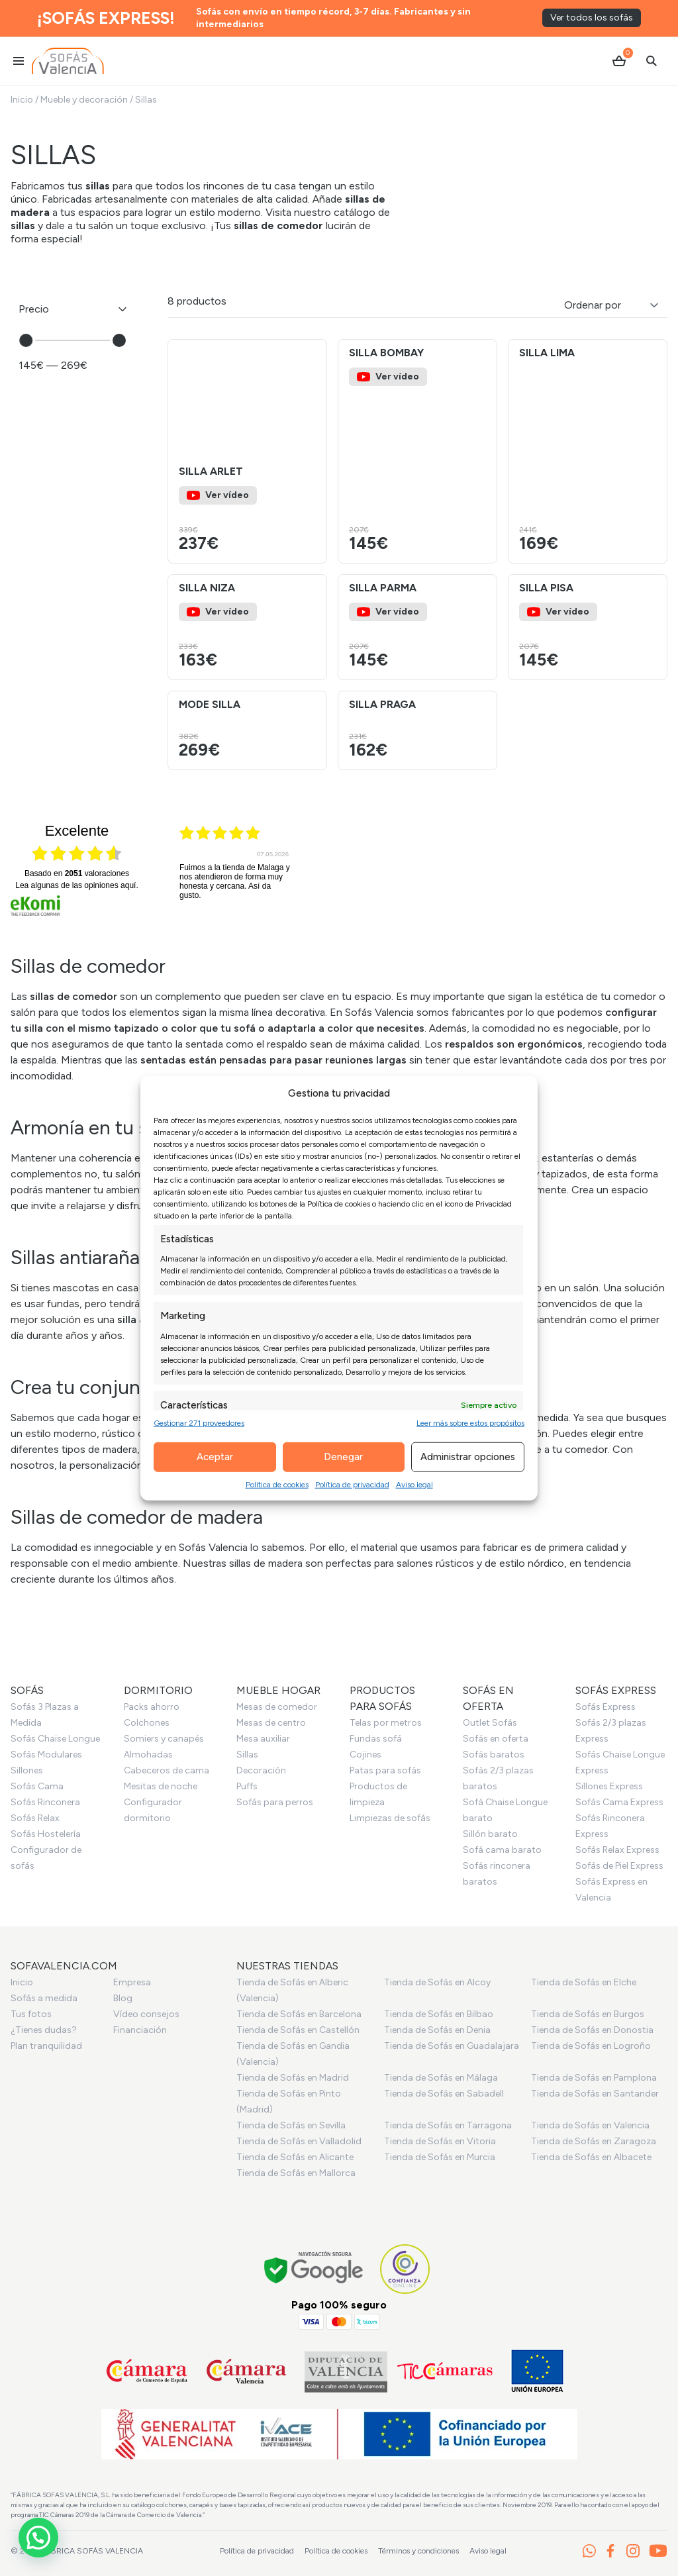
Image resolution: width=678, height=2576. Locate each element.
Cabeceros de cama (166, 1770)
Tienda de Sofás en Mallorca (296, 2173)
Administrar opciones (467, 1457)
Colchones (147, 1722)
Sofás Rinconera (45, 1802)
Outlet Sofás (490, 1722)
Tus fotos (31, 2014)
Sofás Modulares (46, 1754)
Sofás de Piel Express (619, 1865)
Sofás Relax (35, 1818)
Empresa (132, 1982)
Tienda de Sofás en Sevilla (291, 2125)
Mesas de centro (271, 1722)
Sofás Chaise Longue (55, 1738)
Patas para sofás (385, 1770)
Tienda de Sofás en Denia (437, 2030)
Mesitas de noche (160, 1786)
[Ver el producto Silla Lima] (587, 451)
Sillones (27, 1770)
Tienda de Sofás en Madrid (292, 2077)
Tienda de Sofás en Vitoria (440, 2141)
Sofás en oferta (495, 1738)
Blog (122, 1998)
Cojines (365, 1754)
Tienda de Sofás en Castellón (298, 2030)
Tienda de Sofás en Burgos (587, 2014)
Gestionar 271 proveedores (199, 1422)
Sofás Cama (37, 1786)
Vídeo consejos (146, 2014)
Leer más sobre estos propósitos (470, 1422)
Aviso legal (414, 1484)
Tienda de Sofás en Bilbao (438, 2014)
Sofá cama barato (502, 1850)
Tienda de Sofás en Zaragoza (593, 2141)
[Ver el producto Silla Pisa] (587, 627)
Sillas (247, 1754)
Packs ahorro (151, 1706)
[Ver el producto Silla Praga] (417, 730)
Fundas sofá (376, 1738)
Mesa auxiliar (263, 1738)
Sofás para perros (274, 1802)
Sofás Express (605, 1706)
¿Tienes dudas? (44, 2030)
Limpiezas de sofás (390, 1818)
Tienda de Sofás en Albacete (591, 2157)
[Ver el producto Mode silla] (247, 730)
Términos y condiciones (418, 2550)
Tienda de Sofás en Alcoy (437, 1982)
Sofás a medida (44, 1998)
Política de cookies (277, 1484)
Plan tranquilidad (46, 2046)
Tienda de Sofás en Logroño (591, 2046)
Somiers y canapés (164, 1738)
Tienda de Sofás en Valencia (590, 2125)
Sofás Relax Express (617, 1850)
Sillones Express (609, 1786)
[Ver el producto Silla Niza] (247, 627)
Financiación (140, 2030)
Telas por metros (386, 1722)
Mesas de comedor (276, 1706)
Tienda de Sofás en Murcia (439, 2157)
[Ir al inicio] (68, 61)
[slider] (26, 340)
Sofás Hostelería (46, 1834)
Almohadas (148, 1754)
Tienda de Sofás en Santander (595, 2093)
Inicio (22, 99)
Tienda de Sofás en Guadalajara (451, 2046)
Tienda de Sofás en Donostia (592, 2030)
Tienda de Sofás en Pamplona (594, 2077)
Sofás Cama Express (619, 1802)
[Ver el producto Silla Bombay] (417, 451)
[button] (310, 399)
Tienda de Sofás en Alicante (295, 2157)
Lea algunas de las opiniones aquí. (76, 885)
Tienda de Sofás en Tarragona (448, 2125)
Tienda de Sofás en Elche (583, 1982)
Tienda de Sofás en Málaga (441, 2077)
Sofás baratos (493, 1754)
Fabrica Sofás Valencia (92, 2550)
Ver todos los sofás (591, 17)
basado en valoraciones (76, 873)
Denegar (343, 1457)
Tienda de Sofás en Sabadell (444, 2093)
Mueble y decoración (84, 99)
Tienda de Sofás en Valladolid (299, 2141)
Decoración (261, 1770)
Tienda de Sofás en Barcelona (299, 2014)
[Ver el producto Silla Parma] (417, 627)
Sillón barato (490, 1834)
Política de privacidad (352, 1484)
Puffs (247, 1786)
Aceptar (215, 1457)
